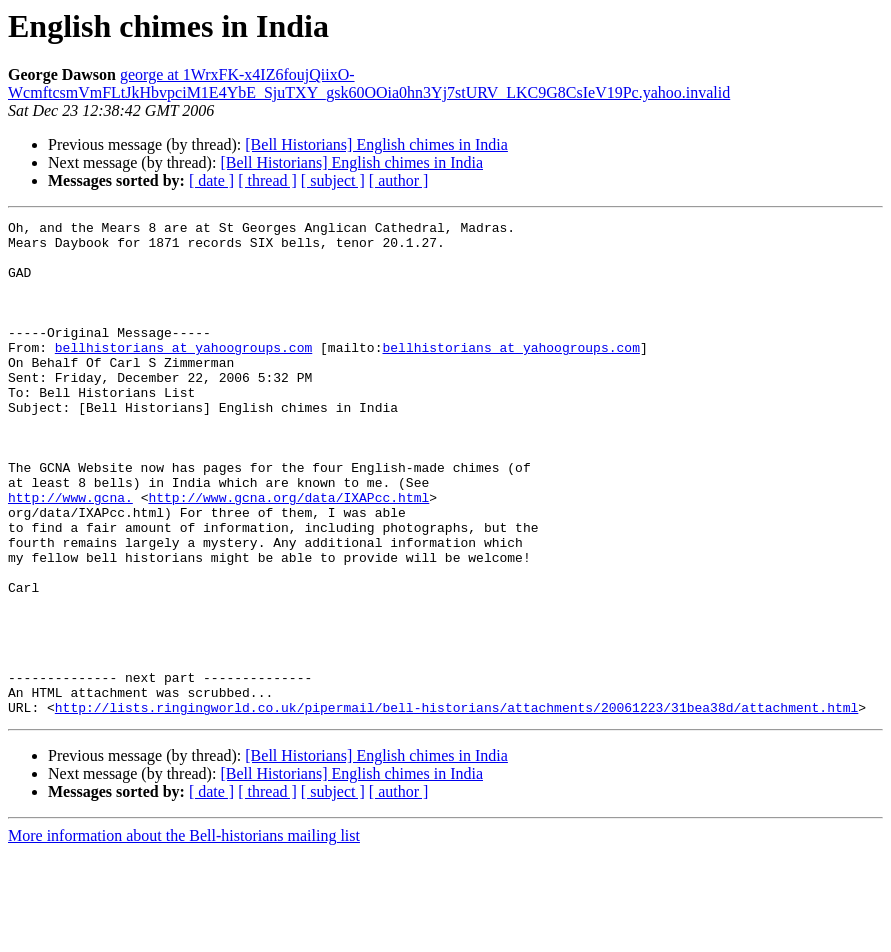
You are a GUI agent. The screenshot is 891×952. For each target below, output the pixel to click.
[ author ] (399, 180)
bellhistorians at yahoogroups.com (183, 374)
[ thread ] (267, 180)
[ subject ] (333, 180)
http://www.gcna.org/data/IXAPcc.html (288, 554)
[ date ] (211, 180)
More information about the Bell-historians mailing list (184, 934)
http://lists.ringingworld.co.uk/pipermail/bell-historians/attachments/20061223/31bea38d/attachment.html (456, 806)
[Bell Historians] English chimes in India (376, 144)
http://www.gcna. (70, 554)
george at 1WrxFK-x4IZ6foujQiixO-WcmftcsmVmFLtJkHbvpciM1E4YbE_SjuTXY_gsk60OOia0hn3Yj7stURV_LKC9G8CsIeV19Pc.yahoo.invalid (369, 83)
